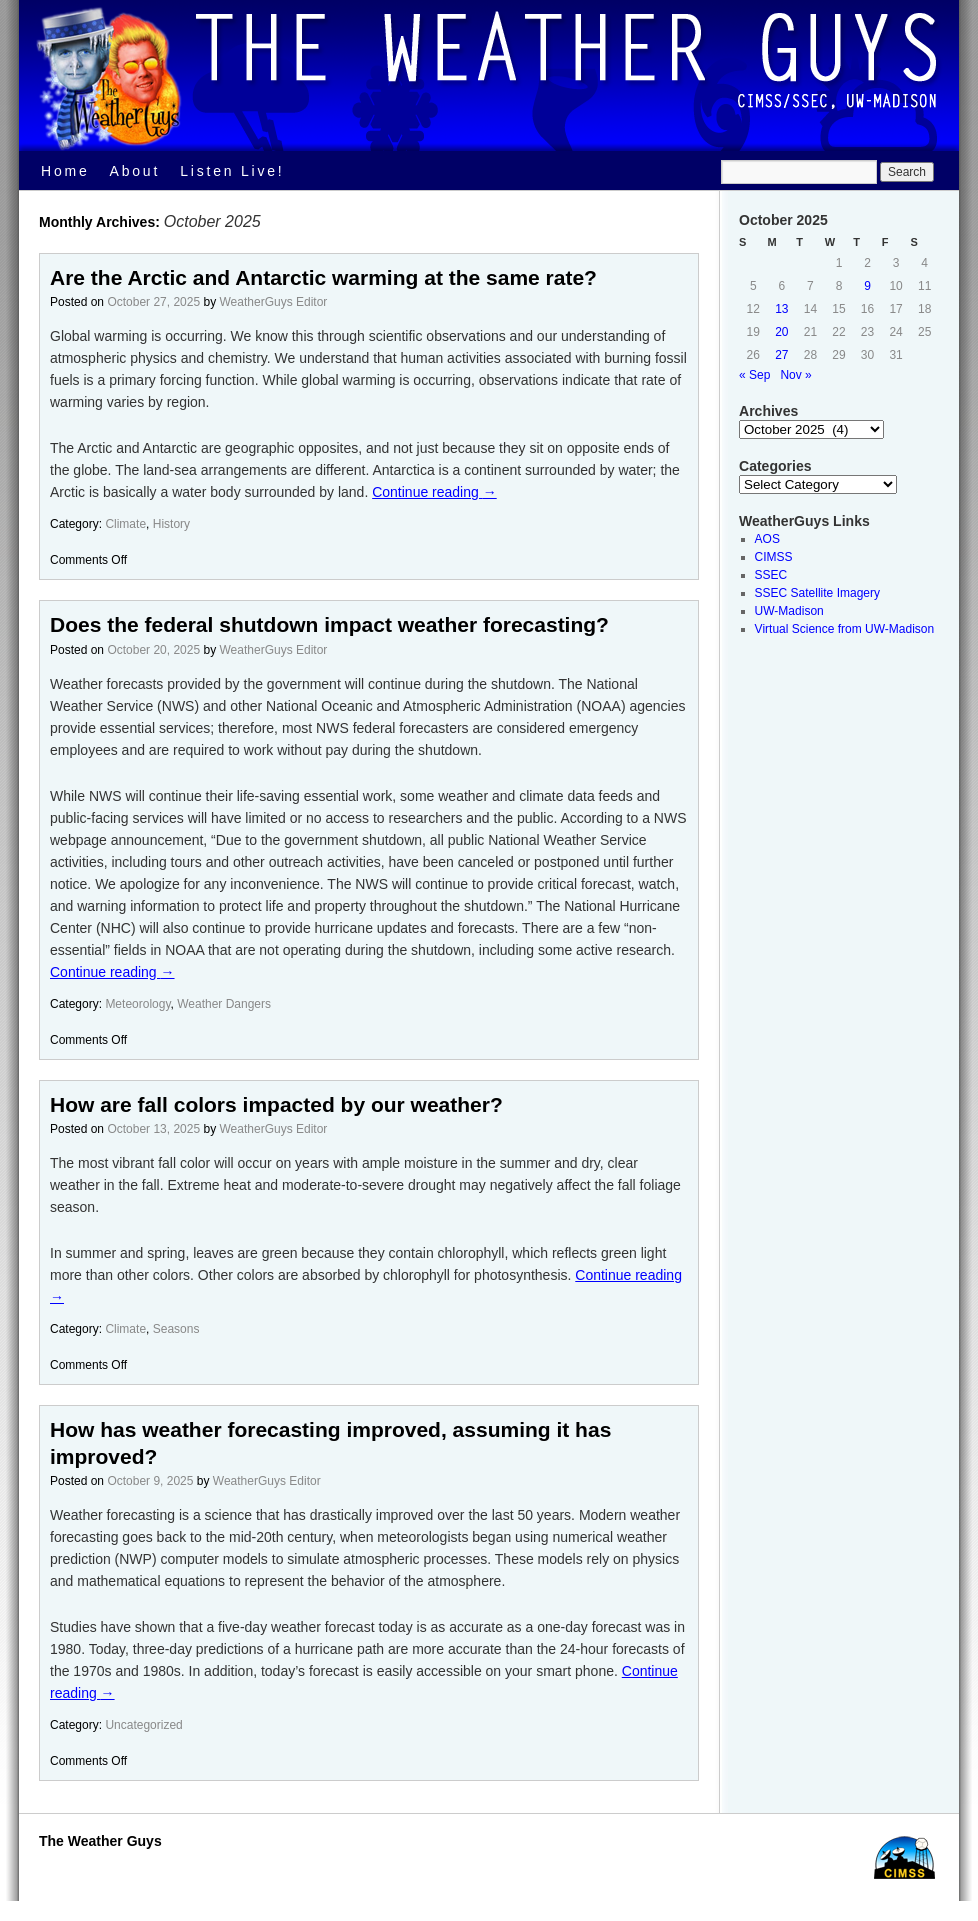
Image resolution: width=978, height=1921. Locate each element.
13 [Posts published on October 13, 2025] (781, 309)
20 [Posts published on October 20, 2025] (781, 332)
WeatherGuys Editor (274, 302)
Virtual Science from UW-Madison (845, 629)
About (135, 171)
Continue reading (434, 492)
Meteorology (137, 1004)
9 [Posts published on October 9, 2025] (867, 286)
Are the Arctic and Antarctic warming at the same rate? (323, 277)
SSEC (771, 575)
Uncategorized (143, 1725)
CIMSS (774, 557)
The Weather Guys (100, 1841)
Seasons (176, 1329)
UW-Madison (789, 611)
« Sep (754, 375)
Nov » (795, 375)
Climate (125, 524)
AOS (767, 539)
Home (65, 171)
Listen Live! (232, 171)
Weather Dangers (224, 1004)
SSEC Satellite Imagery (817, 593)
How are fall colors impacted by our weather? (276, 1104)
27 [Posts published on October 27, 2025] (781, 355)
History (171, 524)
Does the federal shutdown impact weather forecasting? (329, 624)
